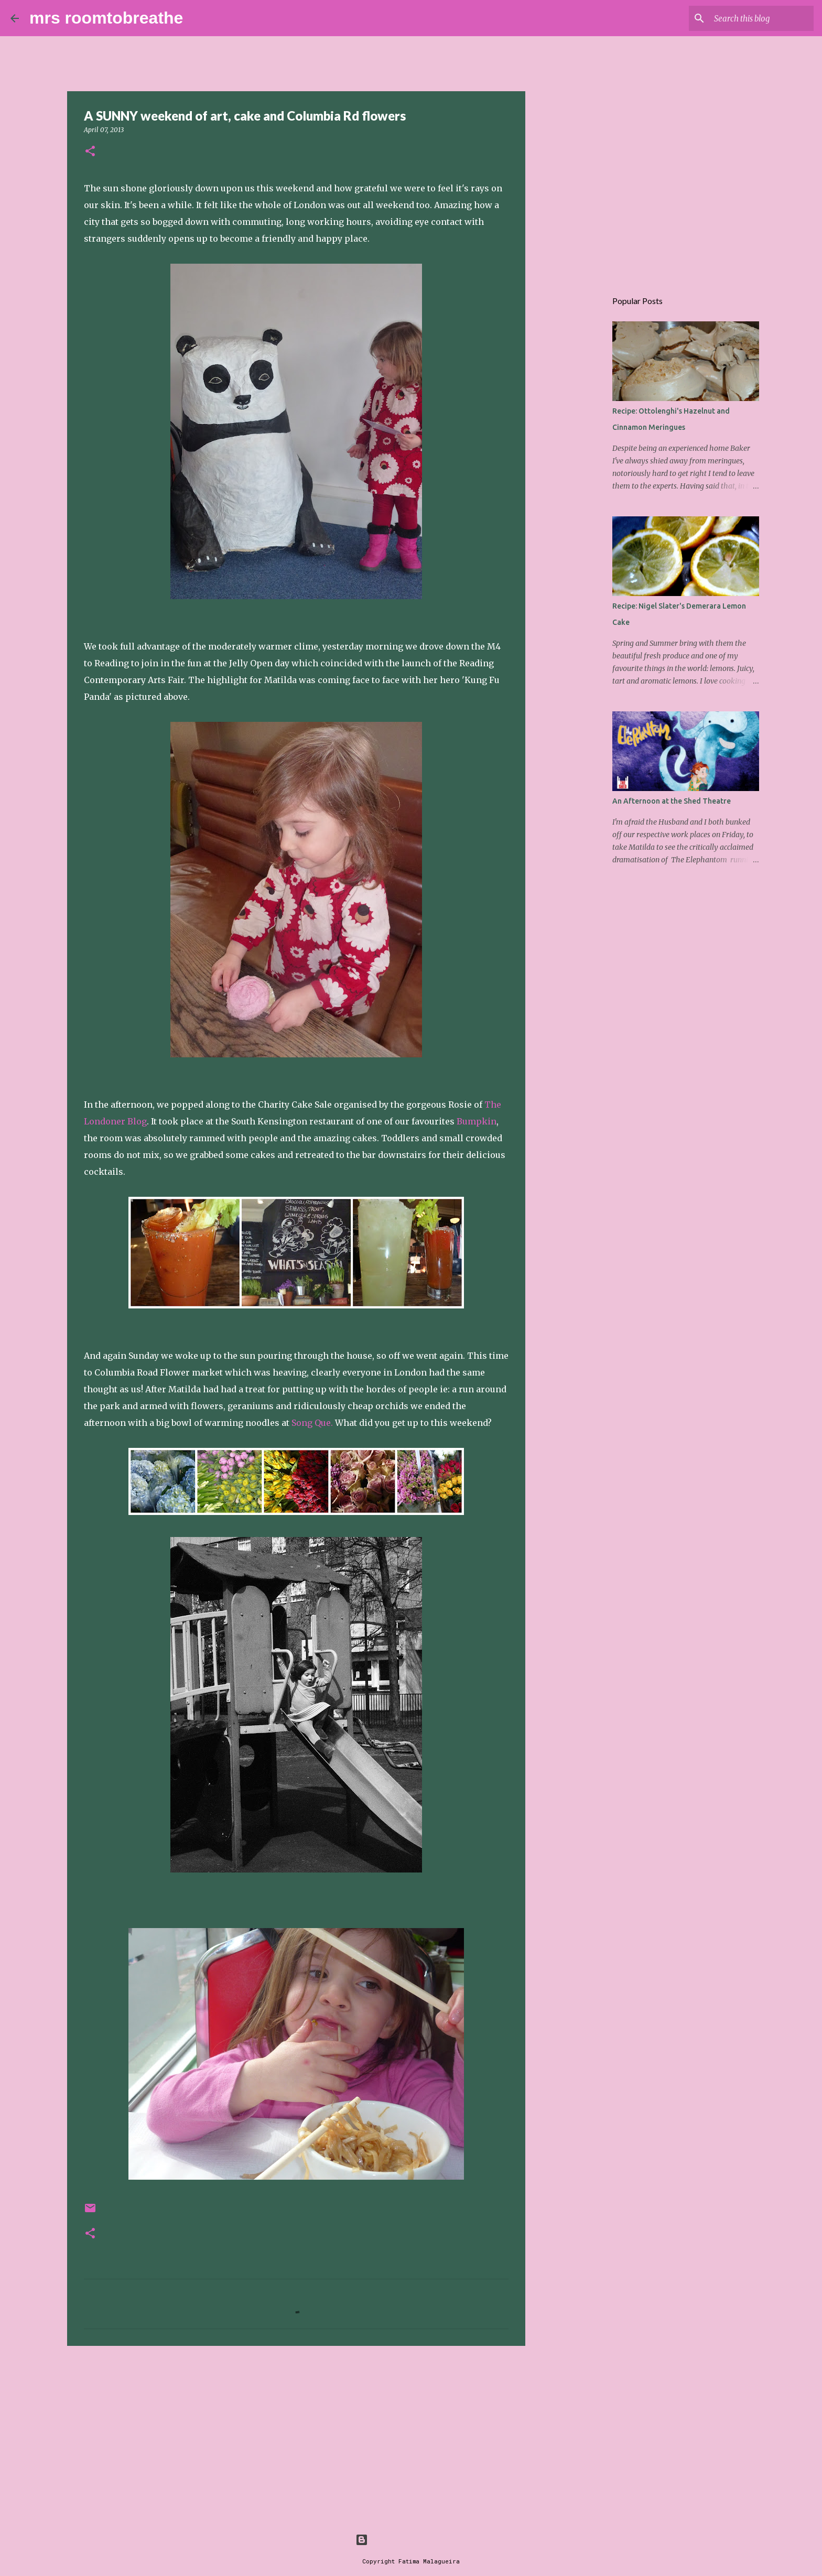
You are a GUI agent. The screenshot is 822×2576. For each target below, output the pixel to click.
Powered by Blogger (411, 2539)
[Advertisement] (296, 2435)
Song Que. (312, 1422)
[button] (90, 152)
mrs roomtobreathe (106, 17)
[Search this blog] (759, 18)
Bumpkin (476, 1121)
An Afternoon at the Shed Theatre (671, 801)
